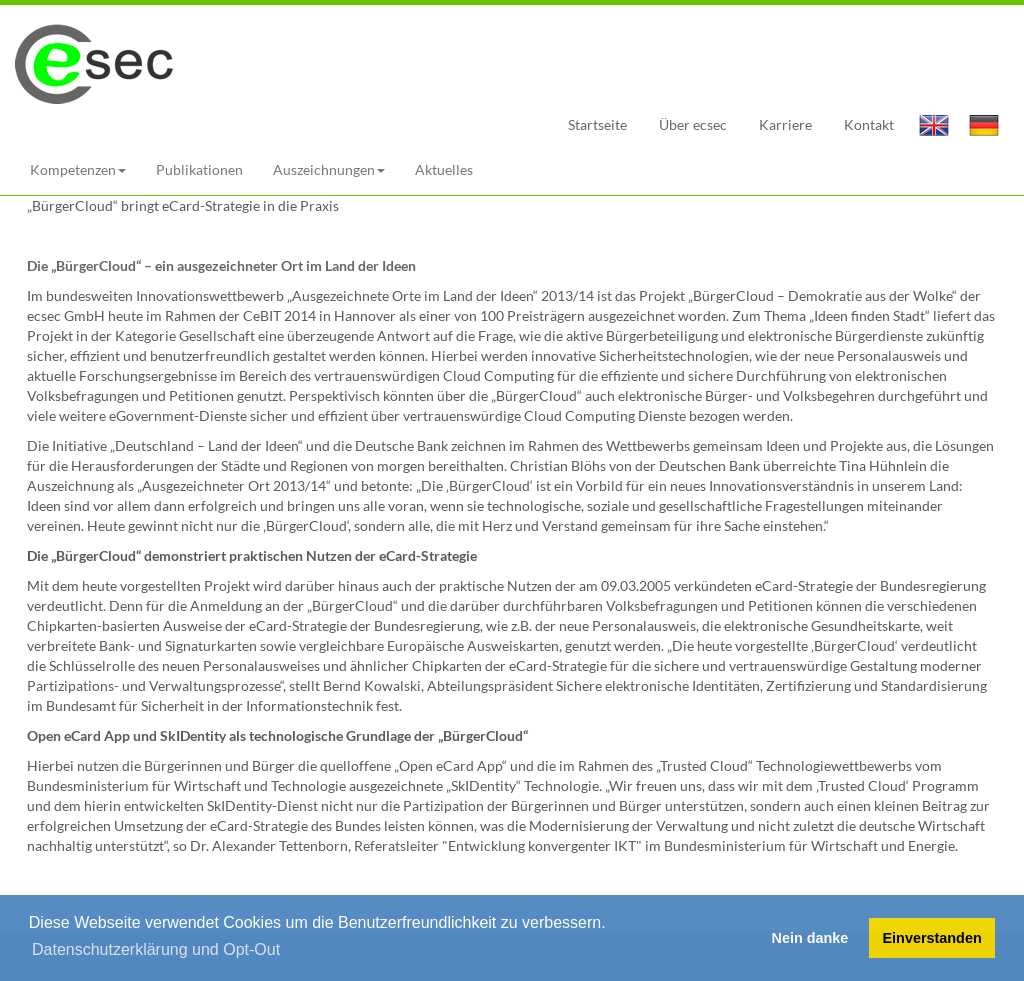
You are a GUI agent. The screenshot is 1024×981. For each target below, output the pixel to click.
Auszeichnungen (329, 169)
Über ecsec (693, 124)
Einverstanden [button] (932, 938)
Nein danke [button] (810, 938)
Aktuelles (444, 169)
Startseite (597, 124)
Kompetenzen (78, 169)
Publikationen (199, 169)
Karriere (785, 124)
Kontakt (869, 124)
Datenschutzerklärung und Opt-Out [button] (156, 949)
